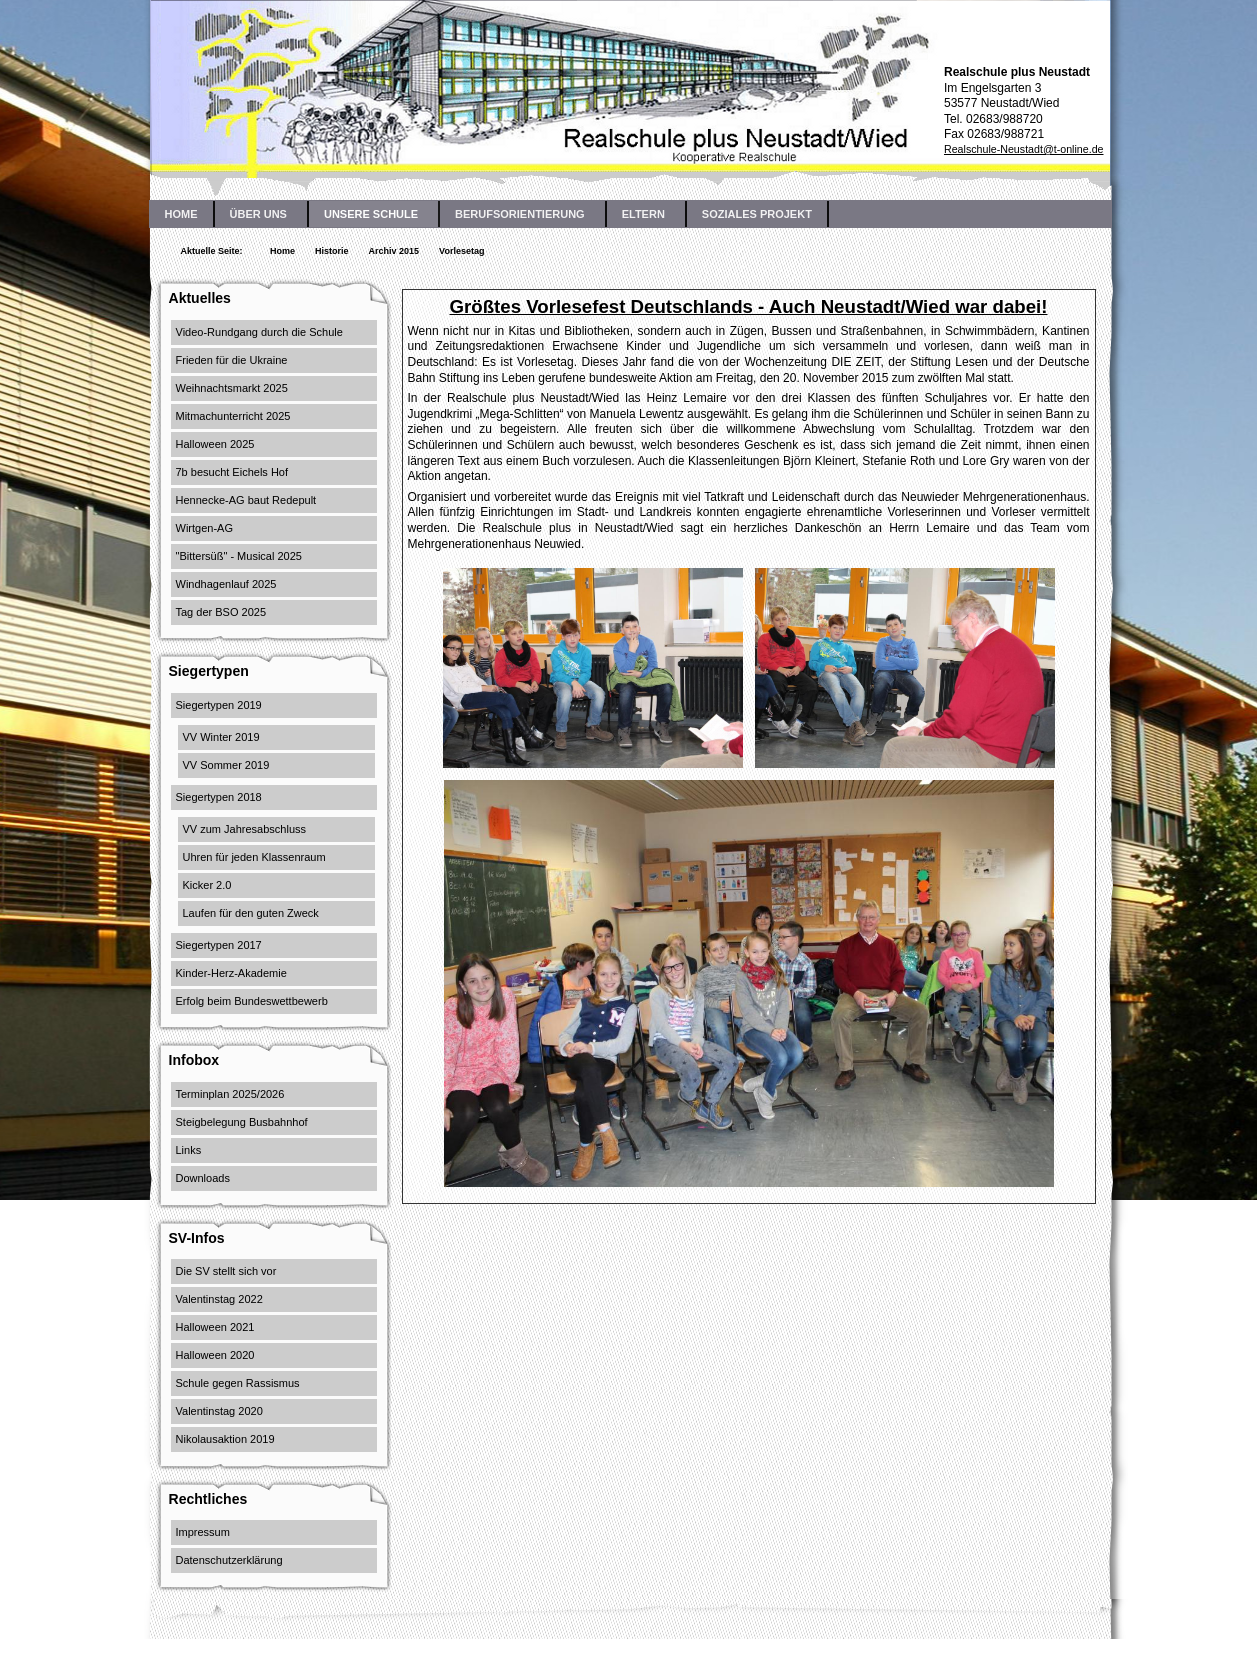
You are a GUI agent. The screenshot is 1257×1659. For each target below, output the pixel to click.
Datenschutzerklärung (229, 1560)
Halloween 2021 (215, 1327)
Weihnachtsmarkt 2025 (232, 388)
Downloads (203, 1178)
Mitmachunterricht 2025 (233, 416)
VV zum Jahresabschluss (245, 829)
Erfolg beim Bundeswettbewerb (252, 1001)
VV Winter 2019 (221, 737)
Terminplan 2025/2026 (230, 1094)
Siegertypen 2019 (219, 705)
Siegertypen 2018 (219, 797)
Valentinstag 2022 (219, 1299)
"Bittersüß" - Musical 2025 (239, 556)
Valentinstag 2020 (219, 1411)
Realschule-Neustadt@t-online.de (1024, 149)
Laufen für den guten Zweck (251, 913)
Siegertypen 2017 (219, 945)
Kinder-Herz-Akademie (231, 973)
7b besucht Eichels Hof (232, 472)
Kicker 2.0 (207, 885)
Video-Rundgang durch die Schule (259, 332)
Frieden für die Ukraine (232, 360)
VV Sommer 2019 (226, 765)
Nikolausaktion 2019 (225, 1439)
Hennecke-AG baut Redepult (246, 500)
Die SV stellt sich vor (226, 1271)
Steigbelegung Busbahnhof (242, 1122)
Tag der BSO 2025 (221, 612)
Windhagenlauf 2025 (226, 584)
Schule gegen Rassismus (238, 1383)
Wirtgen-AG (204, 528)
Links (189, 1150)
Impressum (203, 1532)
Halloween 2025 (215, 444)
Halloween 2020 (215, 1355)
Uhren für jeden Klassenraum (254, 857)
